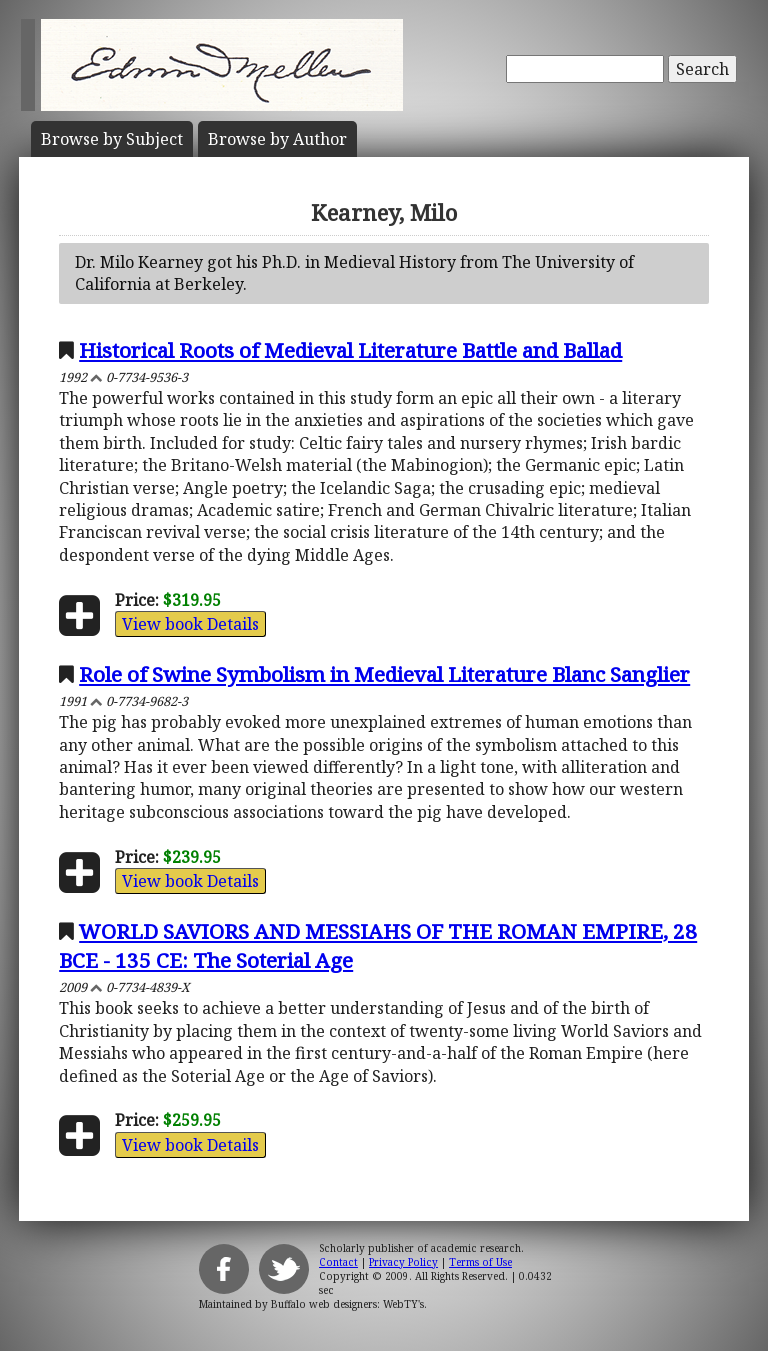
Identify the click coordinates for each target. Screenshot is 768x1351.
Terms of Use (480, 1262)
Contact (338, 1262)
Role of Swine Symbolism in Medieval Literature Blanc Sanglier (384, 674)
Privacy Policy (403, 1262)
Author (277, 139)
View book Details (190, 624)
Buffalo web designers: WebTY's (347, 1304)
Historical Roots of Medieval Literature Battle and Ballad (350, 350)
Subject (112, 139)
